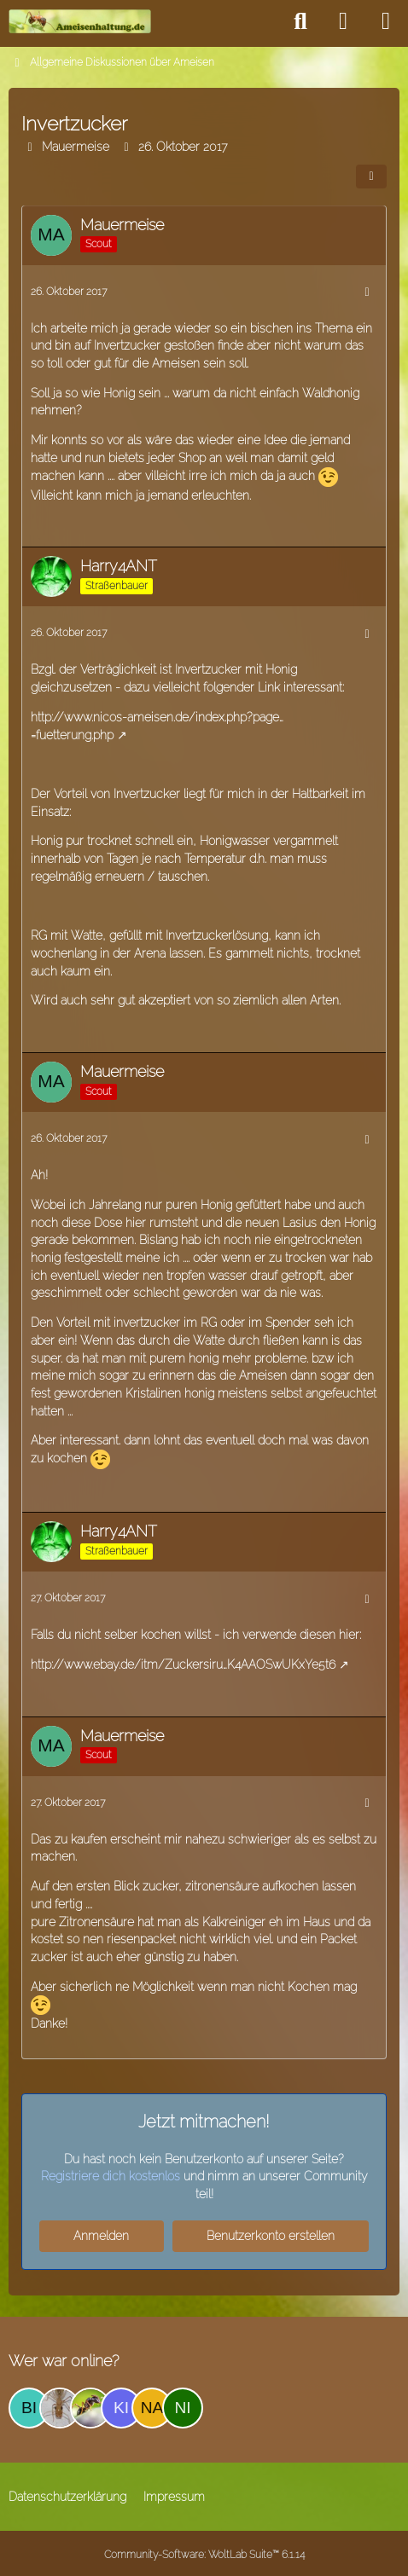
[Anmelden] (343, 21)
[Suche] (300, 21)
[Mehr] (367, 292)
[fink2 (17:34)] (59, 2408)
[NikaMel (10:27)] (182, 2408)
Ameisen (176, 363)
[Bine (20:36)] (29, 2408)
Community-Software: (204, 2555)
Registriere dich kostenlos (110, 2176)
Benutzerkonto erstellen (271, 2236)
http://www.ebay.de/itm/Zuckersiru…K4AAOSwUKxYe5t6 (183, 1664)
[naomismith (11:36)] (151, 2408)
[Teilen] (371, 176)
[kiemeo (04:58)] (121, 2408)
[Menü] (386, 21)
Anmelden (101, 2236)
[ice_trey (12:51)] (90, 2408)
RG (39, 935)
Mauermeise (75, 146)
